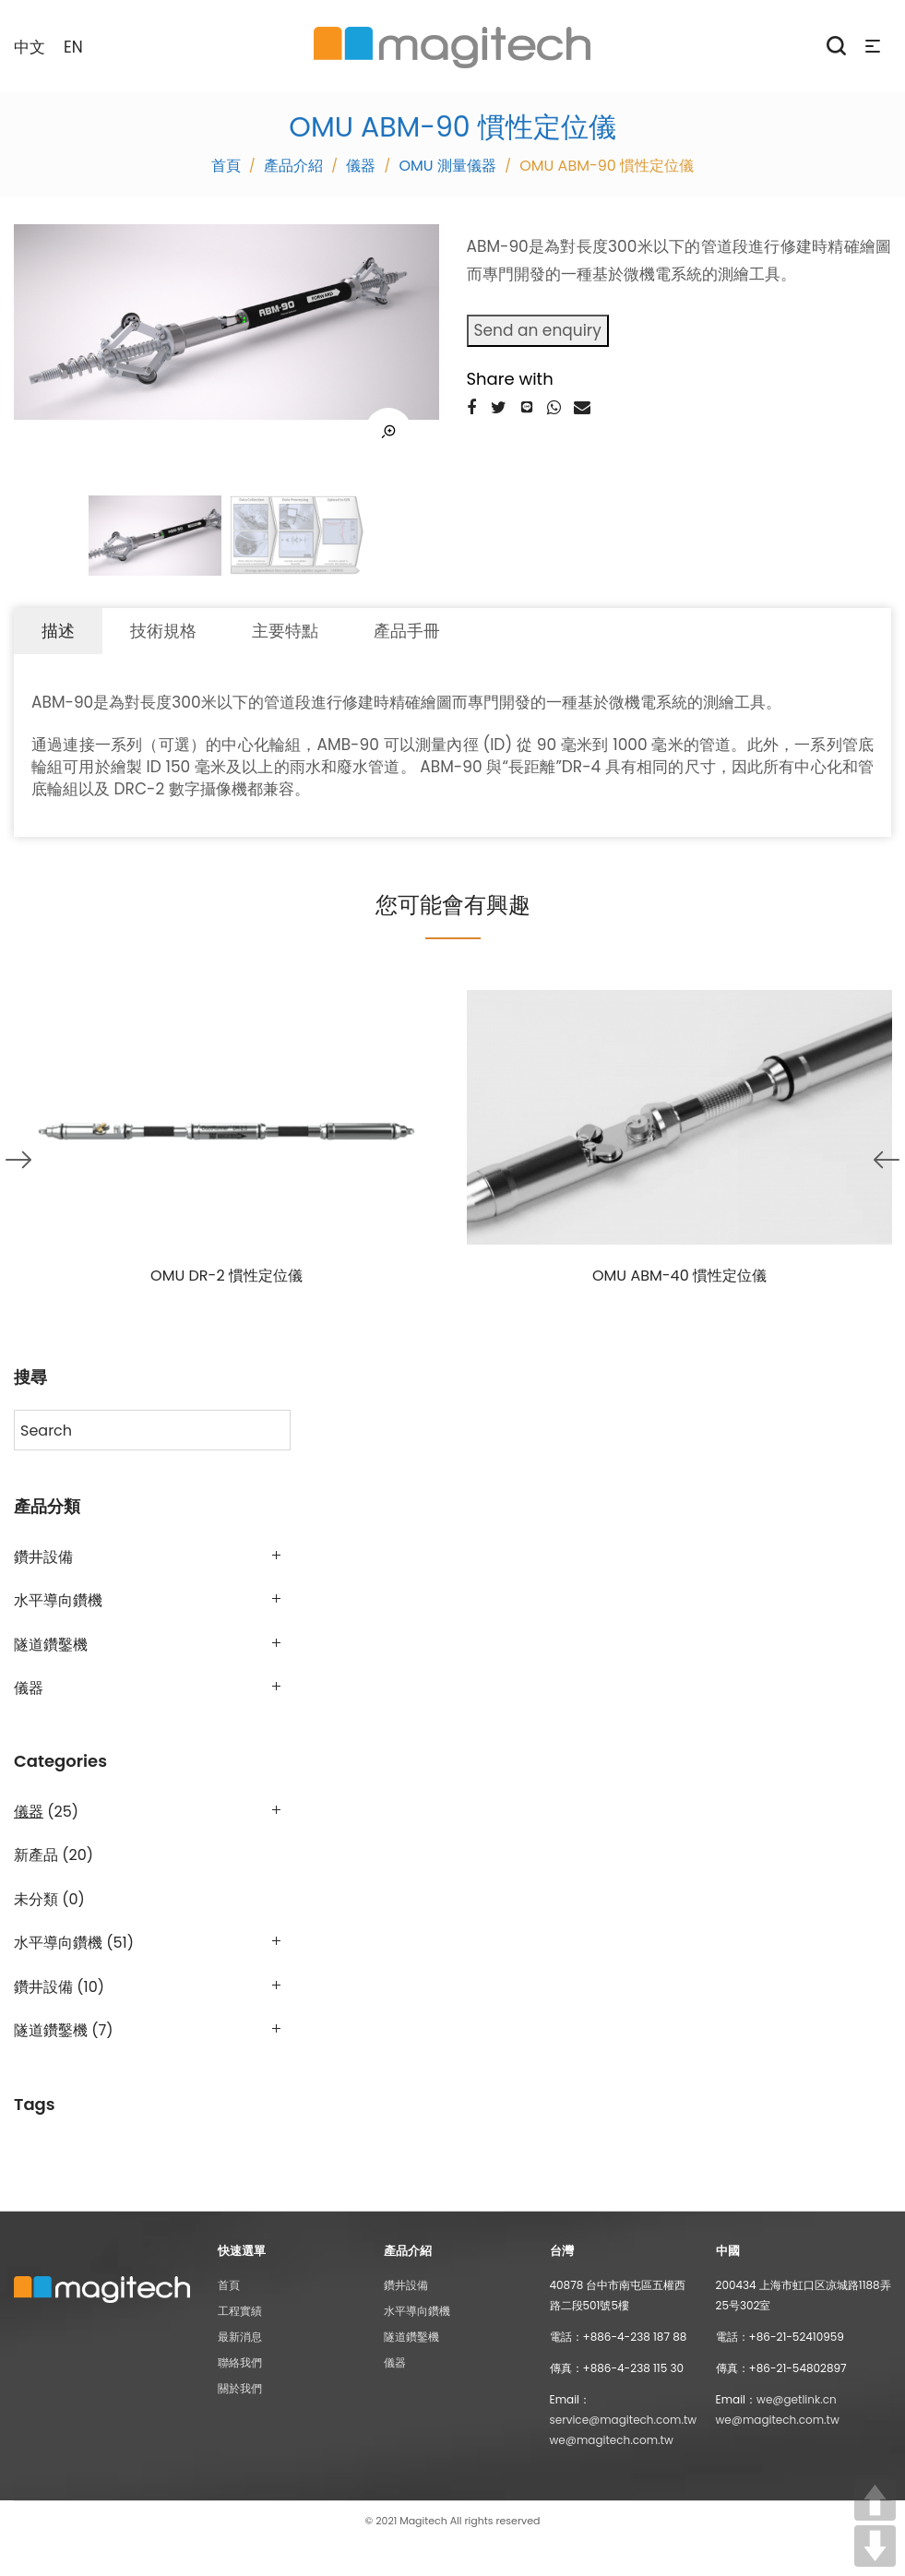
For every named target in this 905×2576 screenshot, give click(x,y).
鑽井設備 (43, 1557)
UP (875, 2500)
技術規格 (163, 630)
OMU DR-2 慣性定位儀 (226, 1275)
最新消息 (240, 2336)
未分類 (36, 1899)
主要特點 (285, 630)
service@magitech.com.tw (623, 2419)
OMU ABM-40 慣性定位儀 (679, 1275)
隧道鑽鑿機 (51, 1644)
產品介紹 (293, 165)
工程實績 (240, 2311)
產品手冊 (407, 630)
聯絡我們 (240, 2362)
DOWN (875, 2546)
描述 (58, 630)
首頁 (229, 2285)
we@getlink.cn (796, 2399)
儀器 (360, 165)
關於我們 (240, 2388)
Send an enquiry (537, 330)
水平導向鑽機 (58, 1600)
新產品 (36, 1855)
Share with (510, 378)
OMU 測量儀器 (447, 165)
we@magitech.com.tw (611, 2440)
